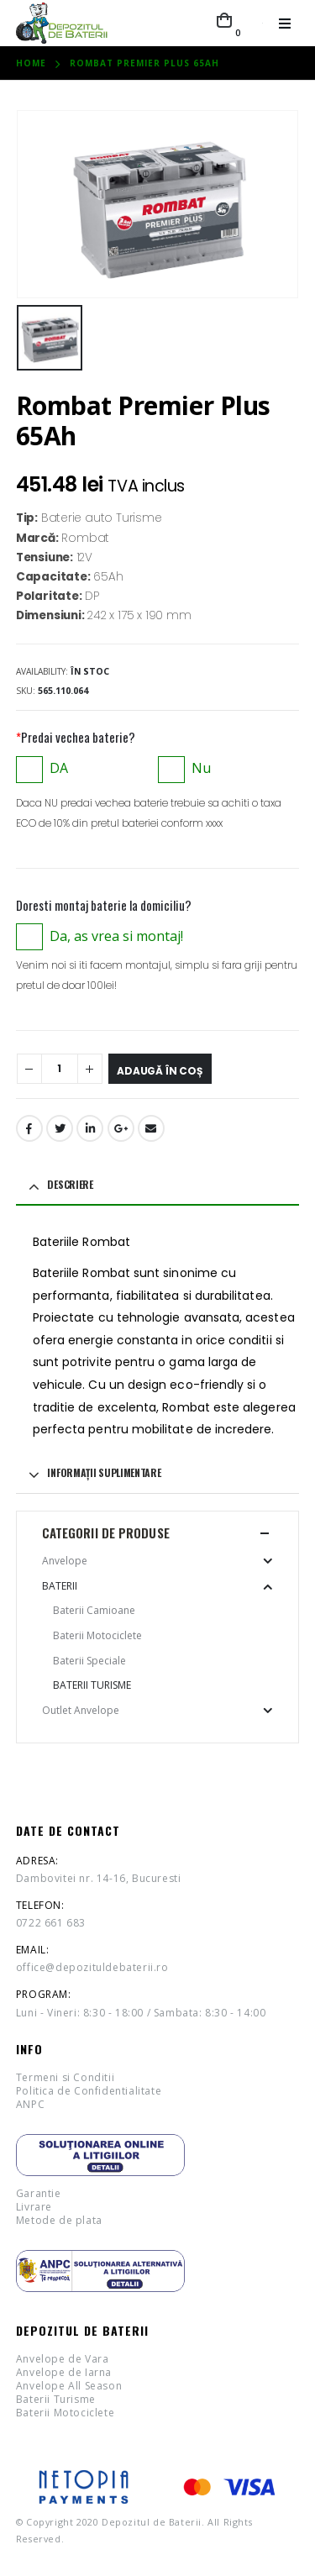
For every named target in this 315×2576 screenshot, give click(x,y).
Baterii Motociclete (97, 1635)
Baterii (59, 1586)
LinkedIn (89, 1128)
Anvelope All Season (69, 2386)
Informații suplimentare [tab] (103, 1472)
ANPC (30, 2104)
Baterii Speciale (89, 1660)
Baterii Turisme (92, 1685)
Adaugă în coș (161, 1071)
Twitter (59, 1128)
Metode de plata (59, 2220)
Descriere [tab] (69, 1184)
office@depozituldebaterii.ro (92, 1967)
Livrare (34, 2207)
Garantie (38, 2193)
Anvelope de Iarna (64, 2372)
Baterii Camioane (94, 1610)
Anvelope (64, 1560)
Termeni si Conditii (65, 2077)
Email (151, 1128)
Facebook (29, 1128)
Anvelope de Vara (62, 2359)
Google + (121, 1128)
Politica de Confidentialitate (88, 2091)
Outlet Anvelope (80, 1710)
